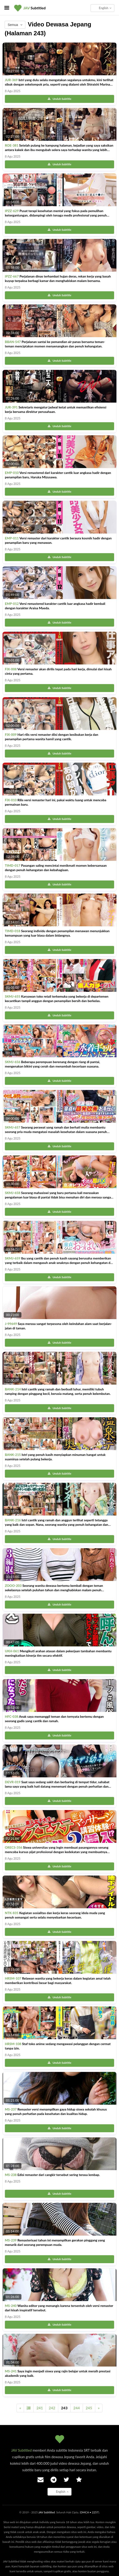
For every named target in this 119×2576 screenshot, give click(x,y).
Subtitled (34, 8)
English (105, 8)
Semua (15, 25)
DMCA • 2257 (89, 2512)
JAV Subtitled (21, 2450)
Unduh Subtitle (59, 99)
